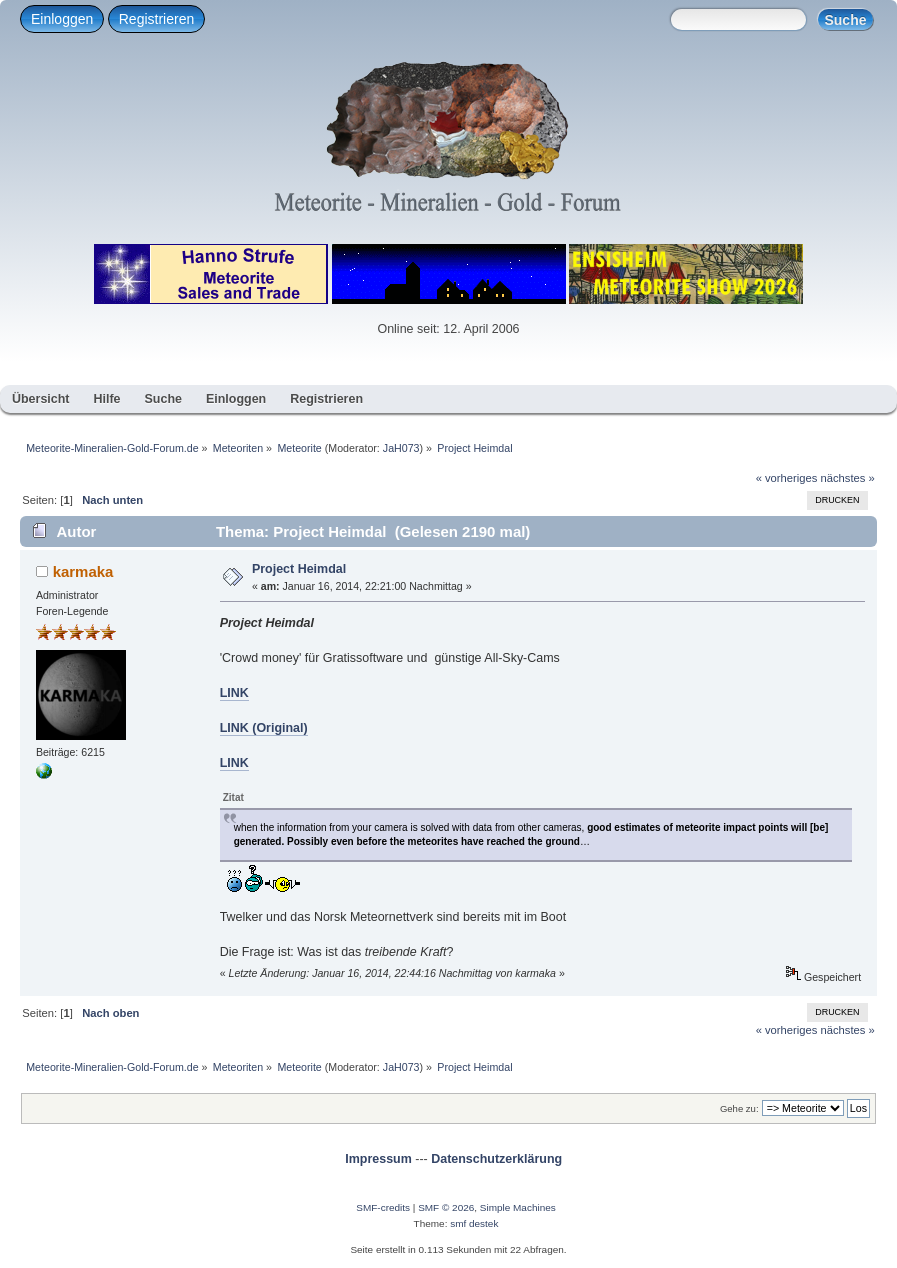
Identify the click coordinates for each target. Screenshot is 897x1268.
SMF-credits (383, 1207)
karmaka (83, 571)
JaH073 (401, 448)
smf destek (474, 1223)
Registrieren (156, 19)
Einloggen (62, 19)
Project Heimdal (299, 569)
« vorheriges (787, 478)
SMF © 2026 (446, 1207)
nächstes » (848, 478)
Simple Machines (518, 1207)
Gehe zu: (739, 1108)
